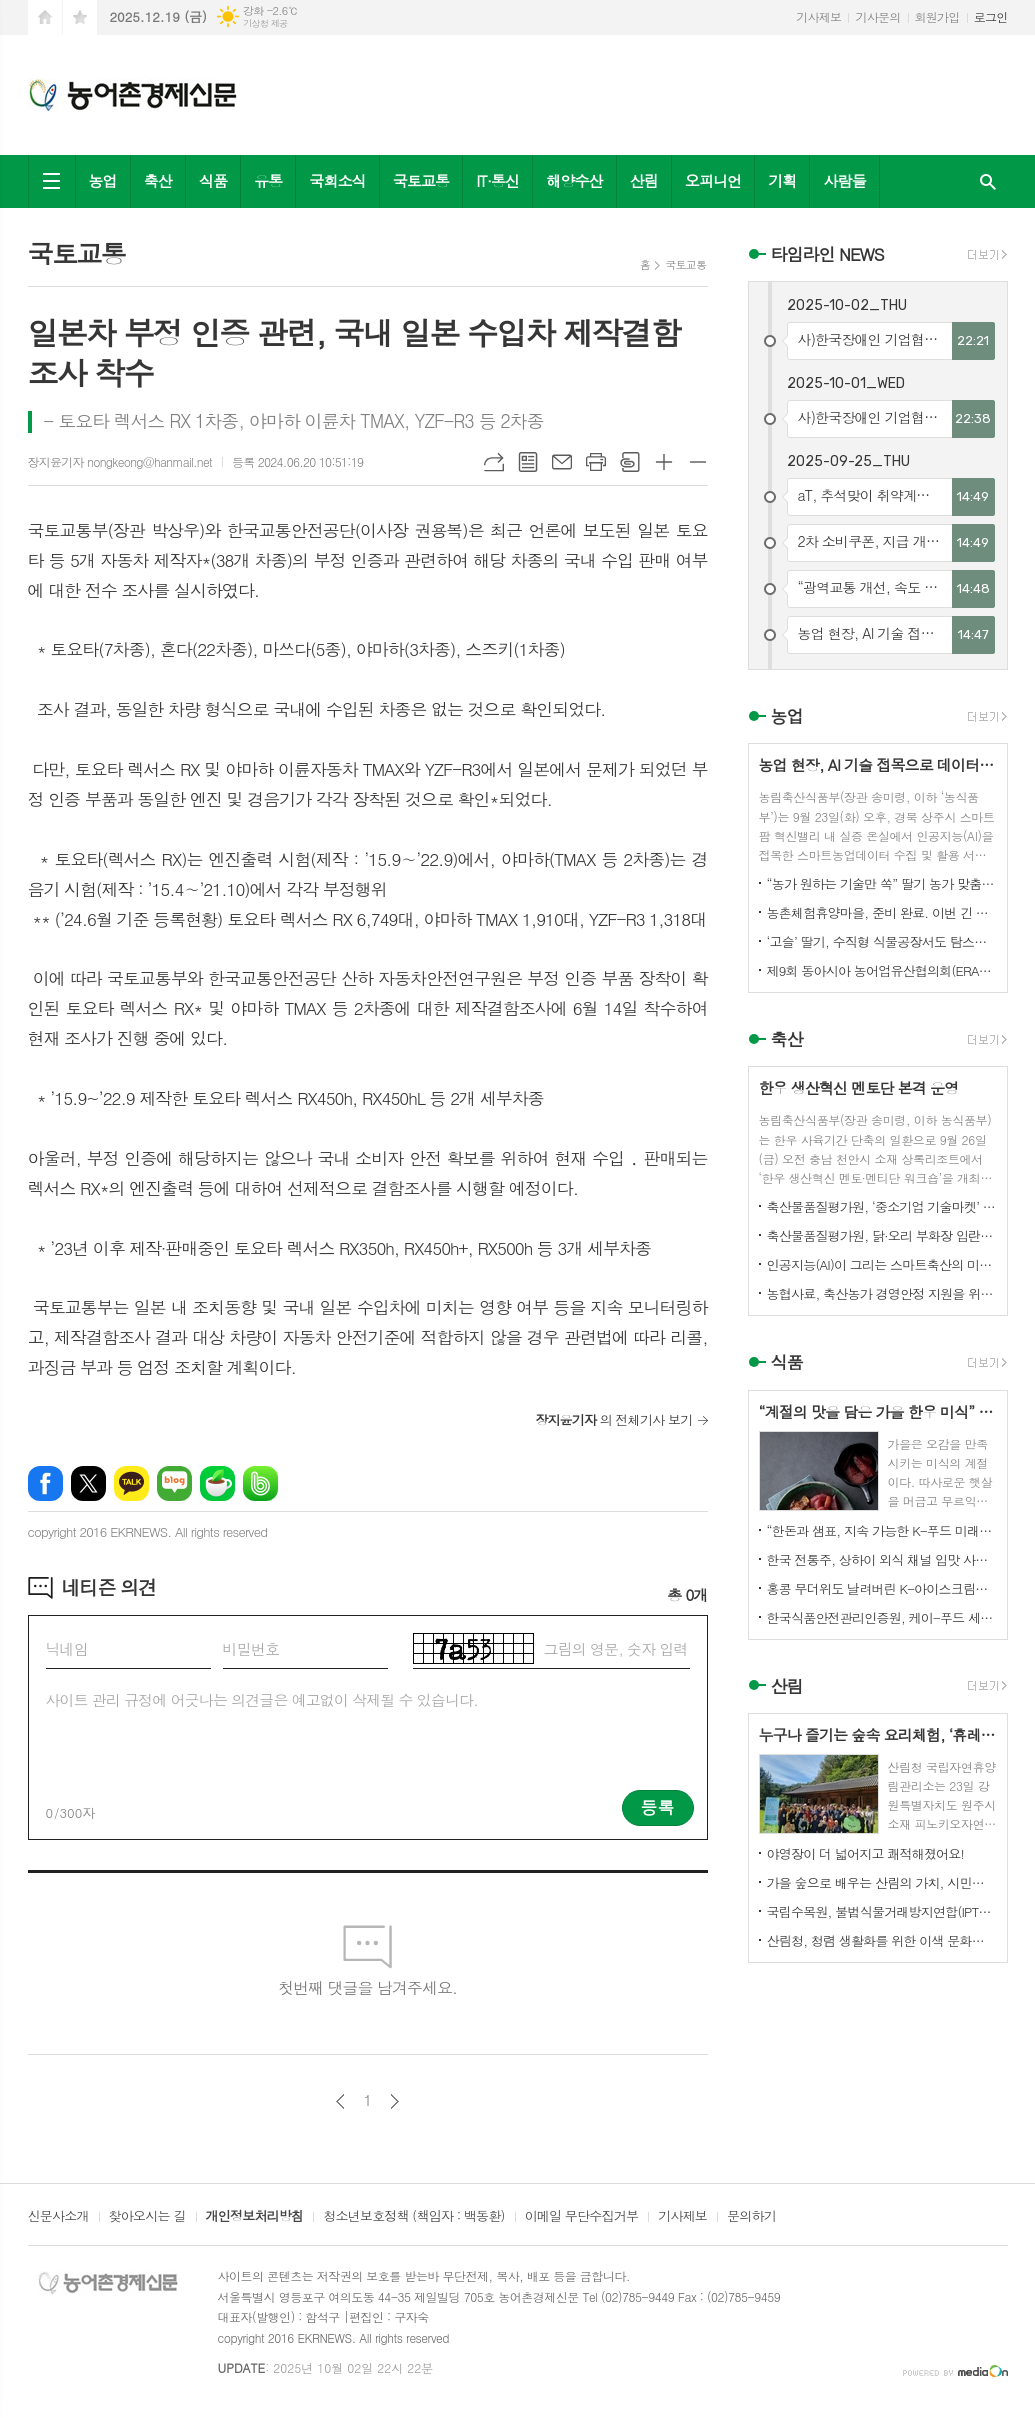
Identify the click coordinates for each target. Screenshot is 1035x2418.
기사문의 (877, 16)
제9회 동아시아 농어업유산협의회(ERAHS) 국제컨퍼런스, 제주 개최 (882, 970)
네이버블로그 (174, 1483)
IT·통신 (497, 180)
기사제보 (818, 16)
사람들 (844, 180)
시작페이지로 (45, 17)
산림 (644, 180)
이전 (340, 2101)
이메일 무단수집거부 (582, 2217)
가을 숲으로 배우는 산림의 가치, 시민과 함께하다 (882, 1882)
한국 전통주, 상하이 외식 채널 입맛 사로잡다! (882, 1559)
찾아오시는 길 (147, 2217)
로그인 (991, 16)
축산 (158, 180)
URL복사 (494, 462)
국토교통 (421, 180)
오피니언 (713, 180)
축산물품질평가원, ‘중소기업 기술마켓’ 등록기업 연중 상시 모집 (882, 1206)
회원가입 (937, 16)
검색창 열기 (988, 181)
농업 (103, 180)
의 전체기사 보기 (613, 1419)
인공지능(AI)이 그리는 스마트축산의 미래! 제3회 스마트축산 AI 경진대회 (882, 1264)
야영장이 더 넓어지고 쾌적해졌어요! (866, 1853)
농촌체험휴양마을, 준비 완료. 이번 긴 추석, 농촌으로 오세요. (882, 912)
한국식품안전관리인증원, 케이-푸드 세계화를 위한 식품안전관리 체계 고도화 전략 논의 (882, 1617)
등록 (658, 1807)
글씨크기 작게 (698, 462)
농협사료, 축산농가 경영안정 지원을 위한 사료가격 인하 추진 (882, 1293)
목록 (528, 462)
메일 (562, 462)
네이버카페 (217, 1483)
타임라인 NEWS (827, 254)
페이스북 (45, 1483)
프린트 (596, 462)
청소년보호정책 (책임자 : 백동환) (413, 2217)
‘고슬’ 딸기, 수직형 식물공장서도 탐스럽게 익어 (882, 941)
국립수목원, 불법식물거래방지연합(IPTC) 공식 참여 (882, 1911)
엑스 (88, 1483)
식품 (213, 180)
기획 (782, 180)
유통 (268, 180)
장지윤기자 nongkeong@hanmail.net (120, 461)
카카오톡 (131, 1483)
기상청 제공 (265, 23)
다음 (394, 2101)
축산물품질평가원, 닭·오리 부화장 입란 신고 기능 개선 (882, 1235)
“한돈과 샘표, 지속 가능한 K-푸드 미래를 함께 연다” (882, 1530)
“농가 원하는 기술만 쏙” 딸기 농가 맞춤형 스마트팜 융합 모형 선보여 (882, 883)
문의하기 (751, 2217)
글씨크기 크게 (664, 462)
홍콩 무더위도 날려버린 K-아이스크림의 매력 (882, 1588)
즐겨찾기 (80, 17)
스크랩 (630, 462)
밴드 (260, 1483)
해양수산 (574, 180)
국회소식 (337, 180)
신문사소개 (58, 2217)
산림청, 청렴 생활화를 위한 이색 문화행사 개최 (882, 1940)
